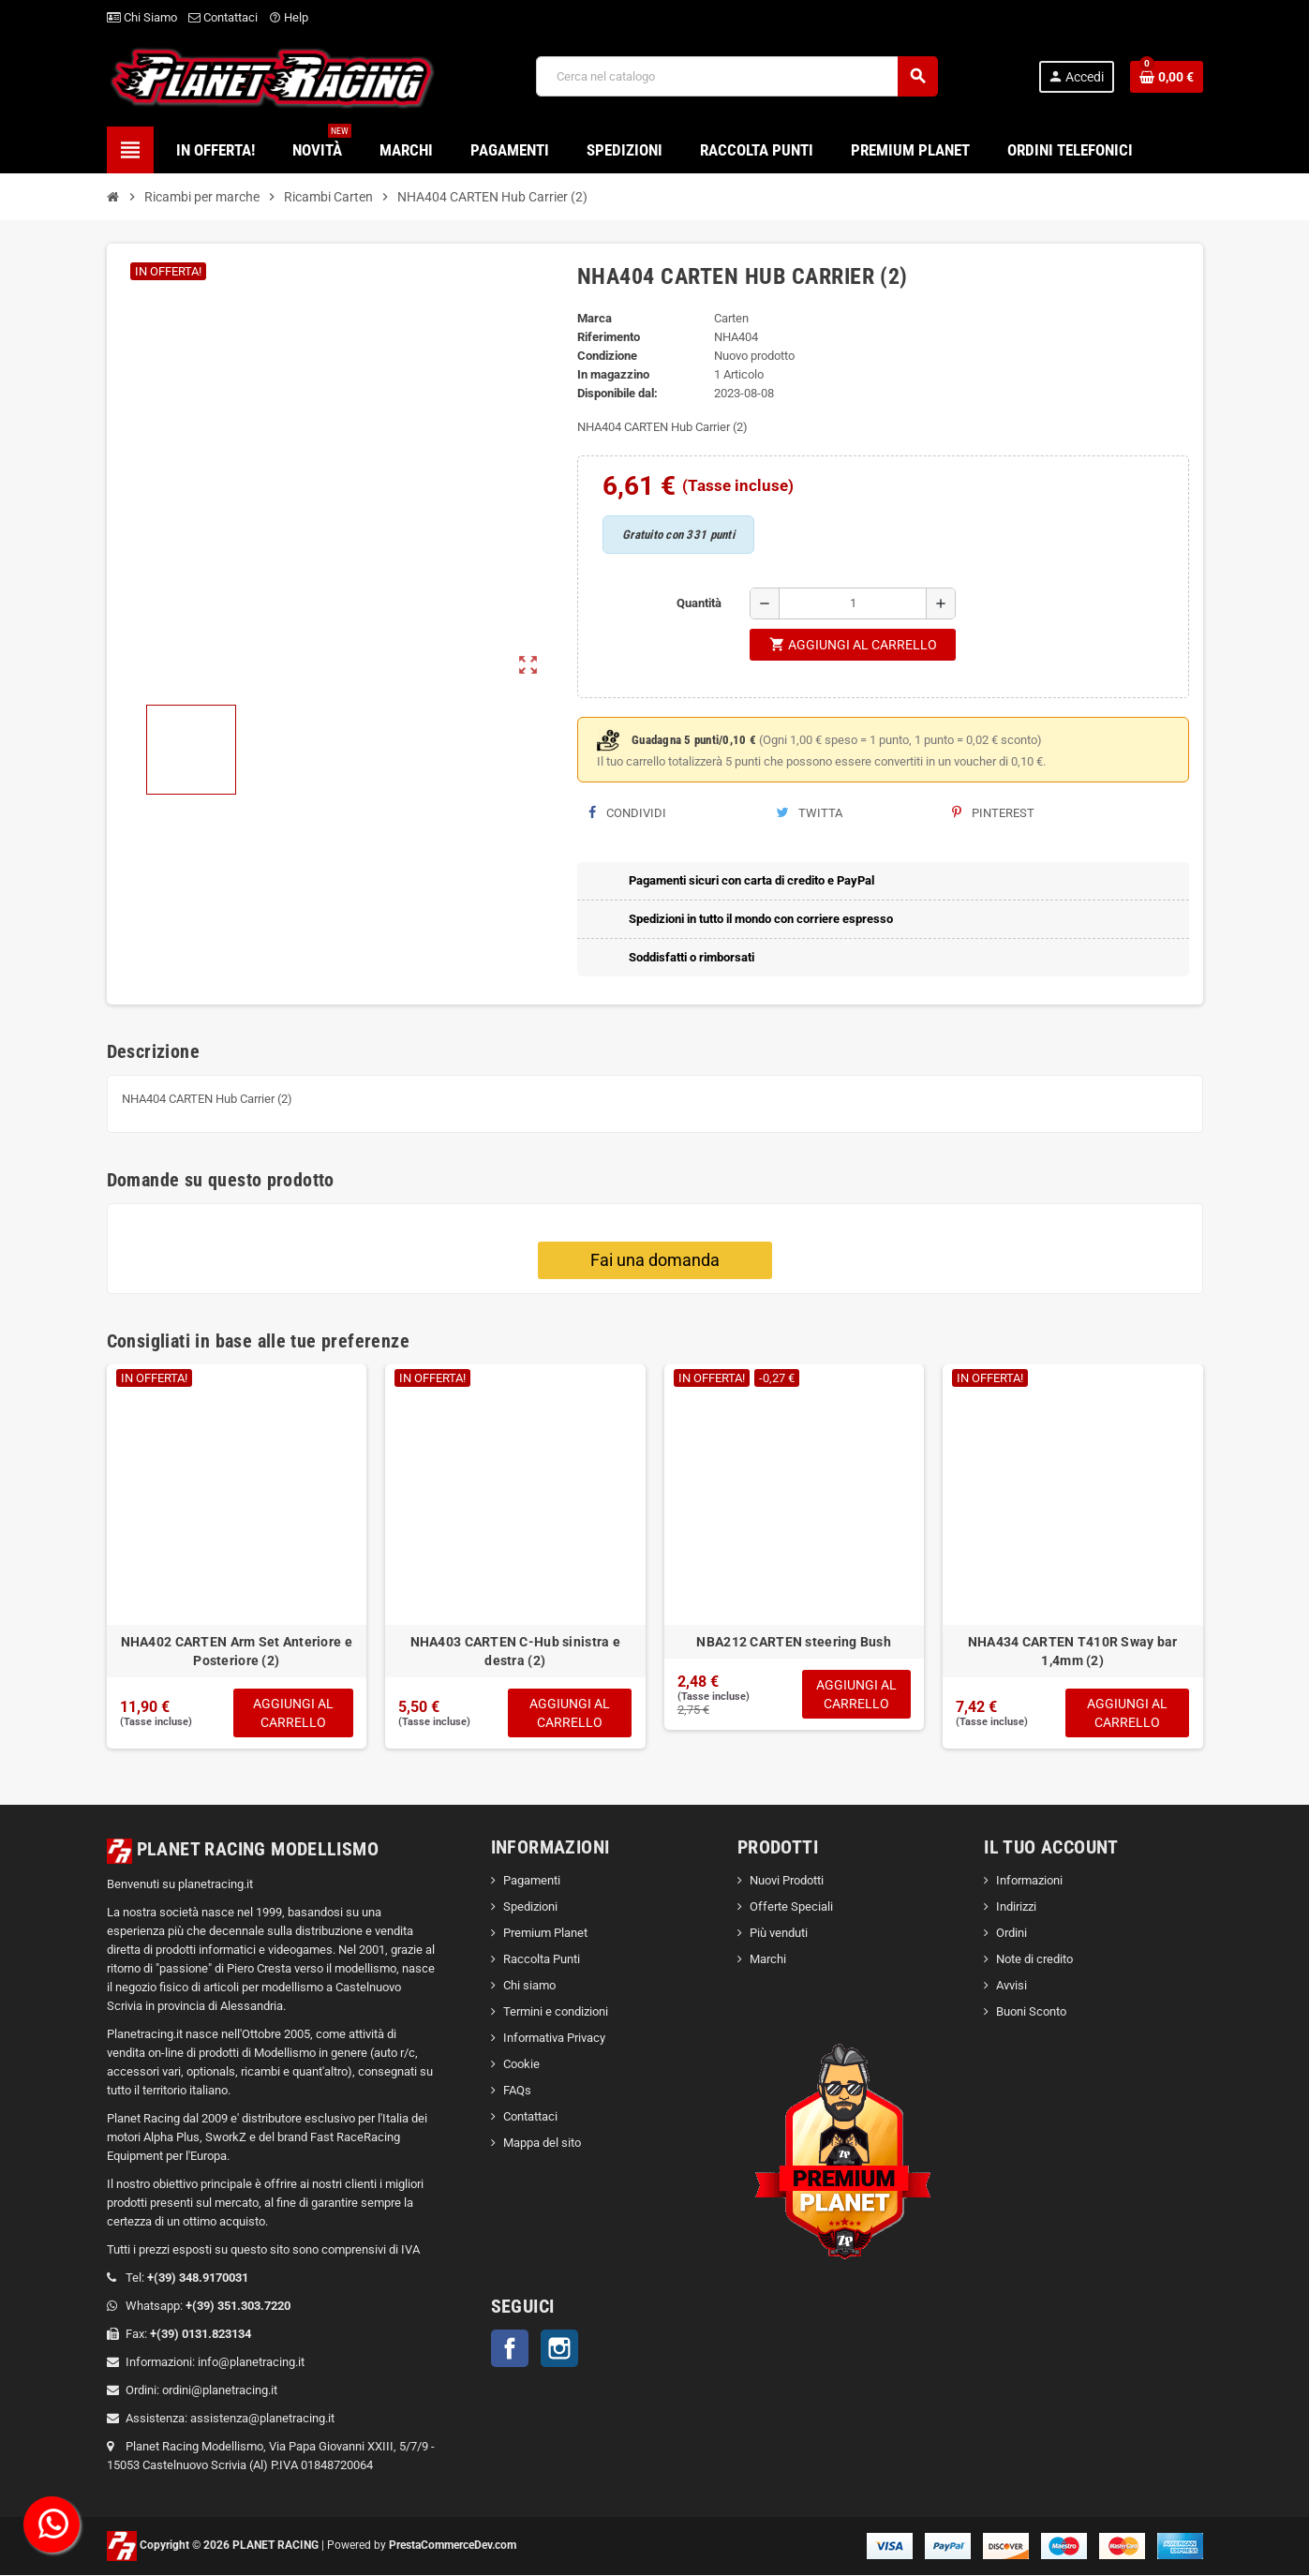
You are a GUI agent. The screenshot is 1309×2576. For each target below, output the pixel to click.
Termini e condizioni (555, 2013)
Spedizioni (530, 1908)
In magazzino (613, 374)
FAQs (517, 2092)
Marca (594, 318)
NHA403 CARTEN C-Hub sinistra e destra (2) (515, 1651)
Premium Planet (545, 1935)
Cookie (521, 2066)
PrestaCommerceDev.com (452, 2546)
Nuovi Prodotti (787, 1882)
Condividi (627, 813)
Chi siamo (529, 1987)
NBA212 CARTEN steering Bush (793, 1641)
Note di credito (1034, 1961)
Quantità (699, 603)
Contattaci (223, 17)
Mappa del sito (542, 2144)
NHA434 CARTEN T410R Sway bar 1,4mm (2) (1073, 1651)
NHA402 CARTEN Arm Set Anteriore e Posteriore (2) (236, 1651)
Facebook (509, 2350)
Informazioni (1029, 1882)
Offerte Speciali (791, 1908)
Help (288, 17)
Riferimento (608, 337)
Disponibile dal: (617, 393)
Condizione (607, 356)
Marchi (768, 1961)
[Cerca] (736, 76)
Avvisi (1011, 1987)
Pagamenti (531, 1882)
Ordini (1011, 1935)
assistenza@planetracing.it (262, 2419)
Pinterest (993, 813)
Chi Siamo (142, 17)
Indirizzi (1016, 1908)
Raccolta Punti (541, 1961)
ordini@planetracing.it (219, 2391)
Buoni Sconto (1031, 2013)
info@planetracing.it (251, 2363)
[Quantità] (853, 603)
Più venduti (779, 1935)
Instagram (559, 2350)
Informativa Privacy (554, 2040)
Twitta (809, 813)
